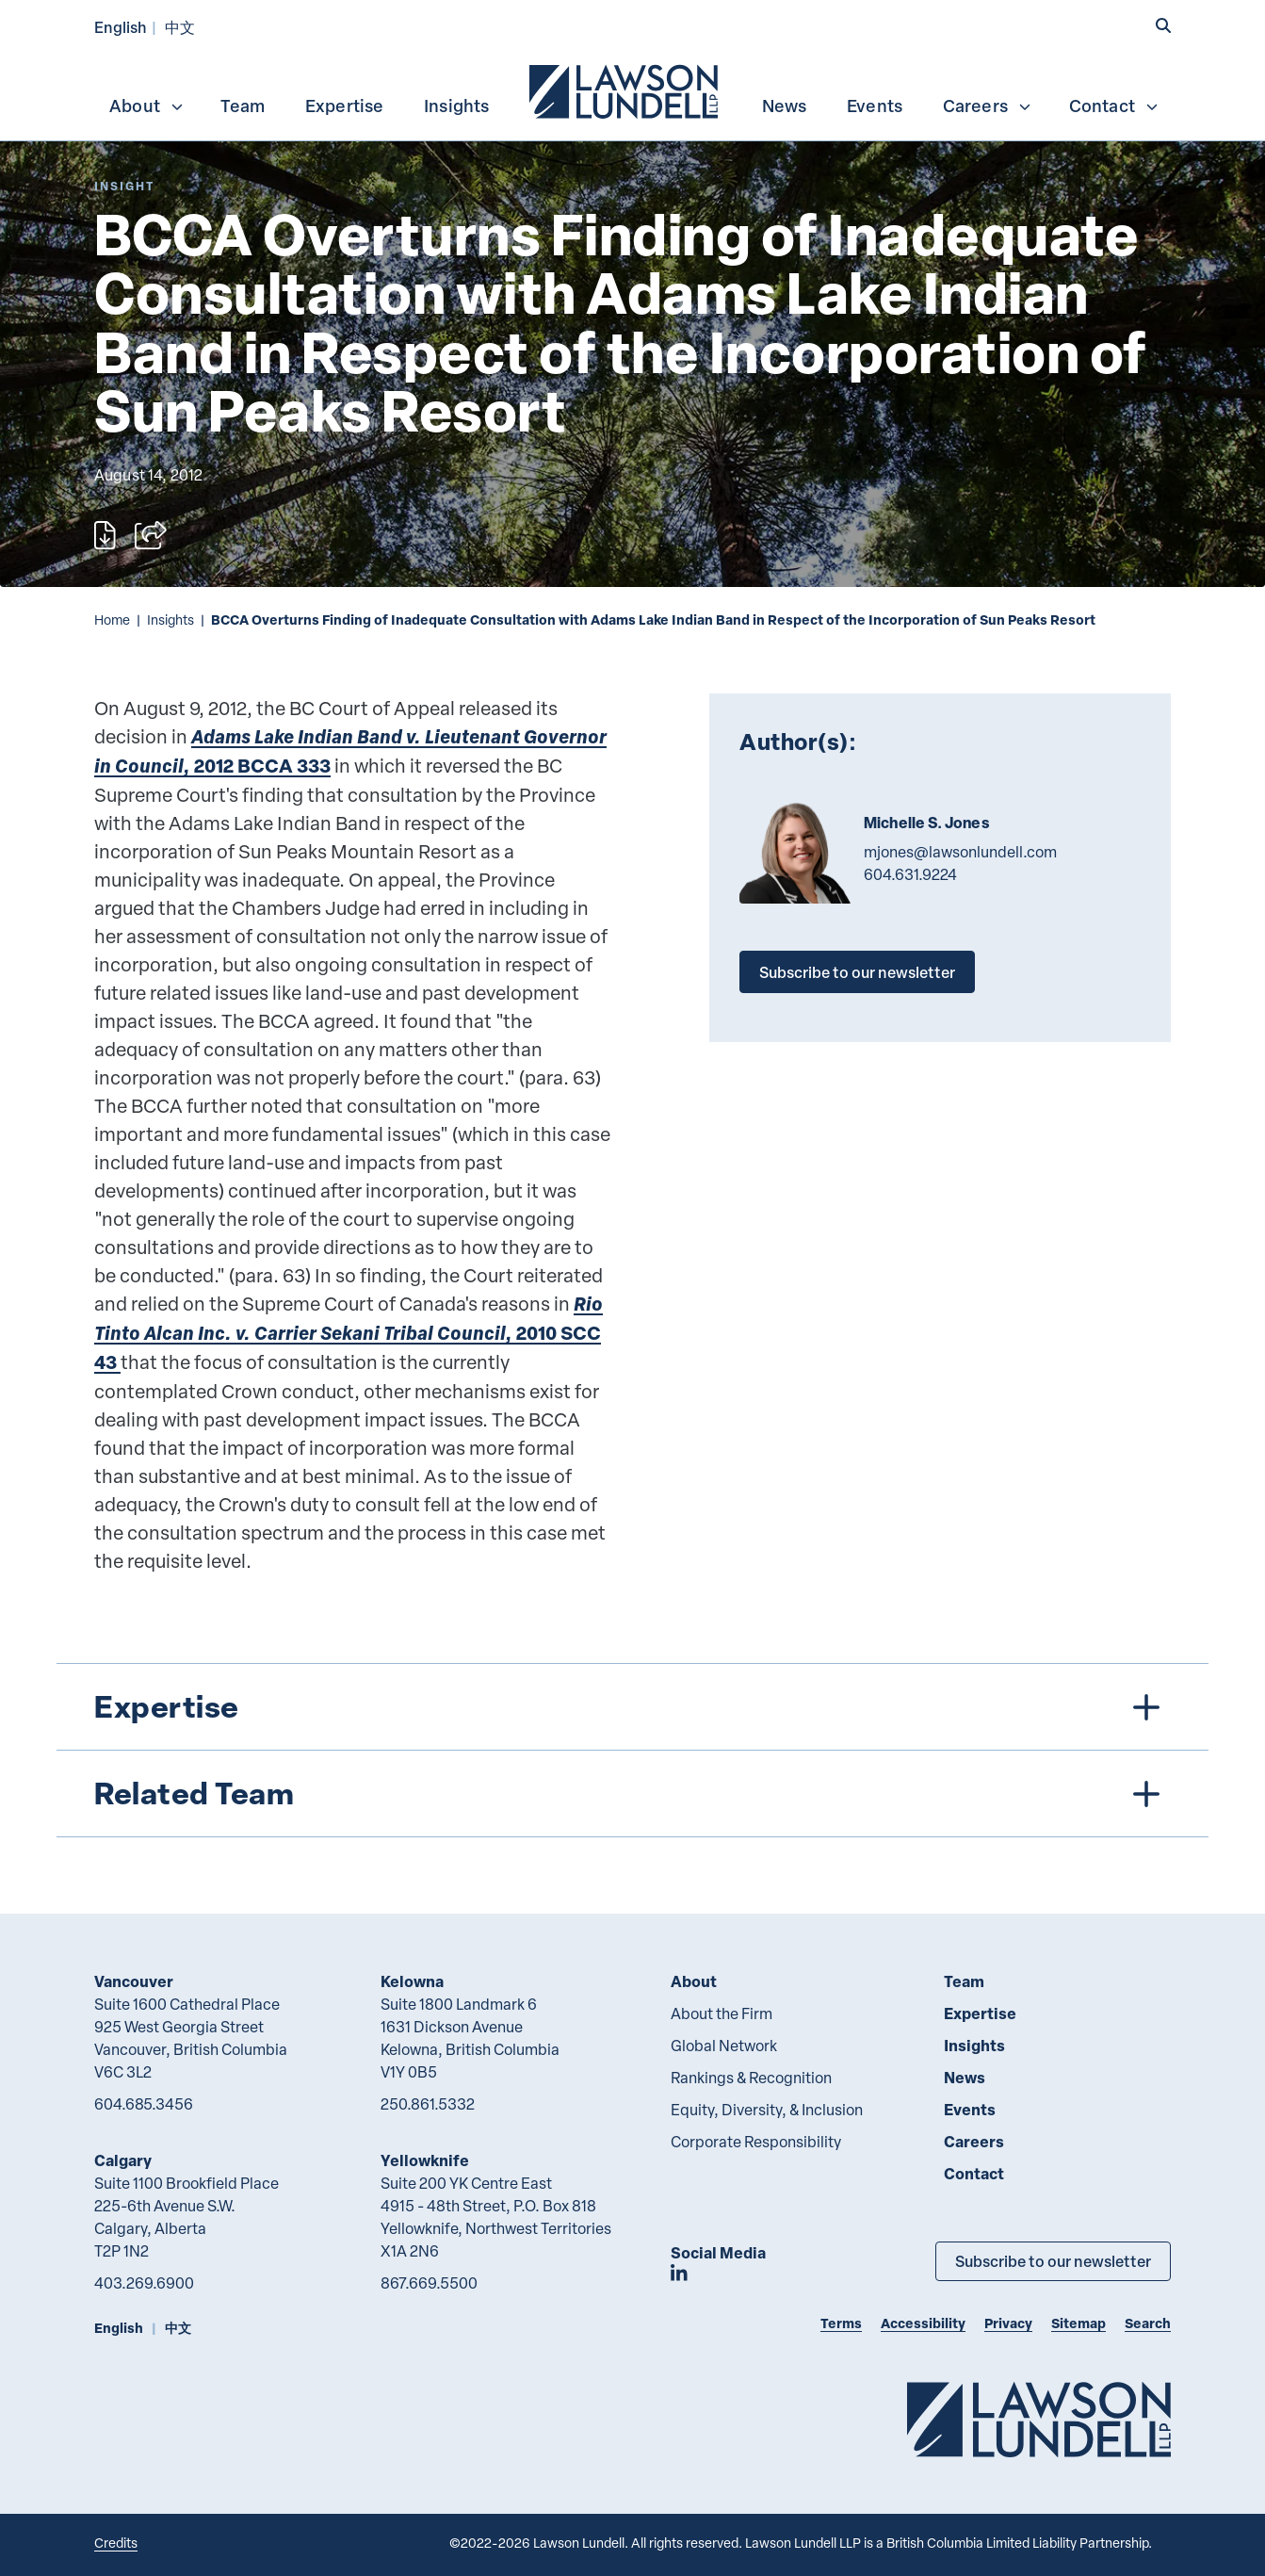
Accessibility (923, 2323)
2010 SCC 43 (348, 1333)
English (120, 27)
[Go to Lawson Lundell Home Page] (1039, 2419)
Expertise (344, 105)
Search (1148, 2323)
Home (112, 619)
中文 (180, 27)
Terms (841, 2323)
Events (874, 105)
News (784, 105)
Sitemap (1078, 2323)
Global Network (724, 2045)
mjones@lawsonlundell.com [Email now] (960, 851)
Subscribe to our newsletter (857, 972)
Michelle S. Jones (926, 822)
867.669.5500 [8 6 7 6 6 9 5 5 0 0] (429, 2283)
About (147, 105)
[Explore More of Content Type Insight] (124, 186)
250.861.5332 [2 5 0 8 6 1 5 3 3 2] (428, 2104)
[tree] (632, 1750)
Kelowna (412, 1981)
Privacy (1008, 2323)
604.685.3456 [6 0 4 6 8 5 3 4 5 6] (143, 2104)
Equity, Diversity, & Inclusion (767, 2109)
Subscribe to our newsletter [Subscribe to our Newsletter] (1053, 2261)
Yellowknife (425, 2160)
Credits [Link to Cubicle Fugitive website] (116, 2543)
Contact (1114, 105)
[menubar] (632, 89)
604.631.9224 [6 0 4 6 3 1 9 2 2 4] (910, 874)
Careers (987, 105)
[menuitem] (625, 89)
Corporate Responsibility (756, 2141)
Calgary (123, 2160)
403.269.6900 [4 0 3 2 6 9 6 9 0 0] (144, 2283)
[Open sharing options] (151, 535)
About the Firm (721, 2013)
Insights (457, 105)
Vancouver (133, 1981)
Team (242, 105)
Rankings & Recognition (751, 2077)
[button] (1163, 25)
